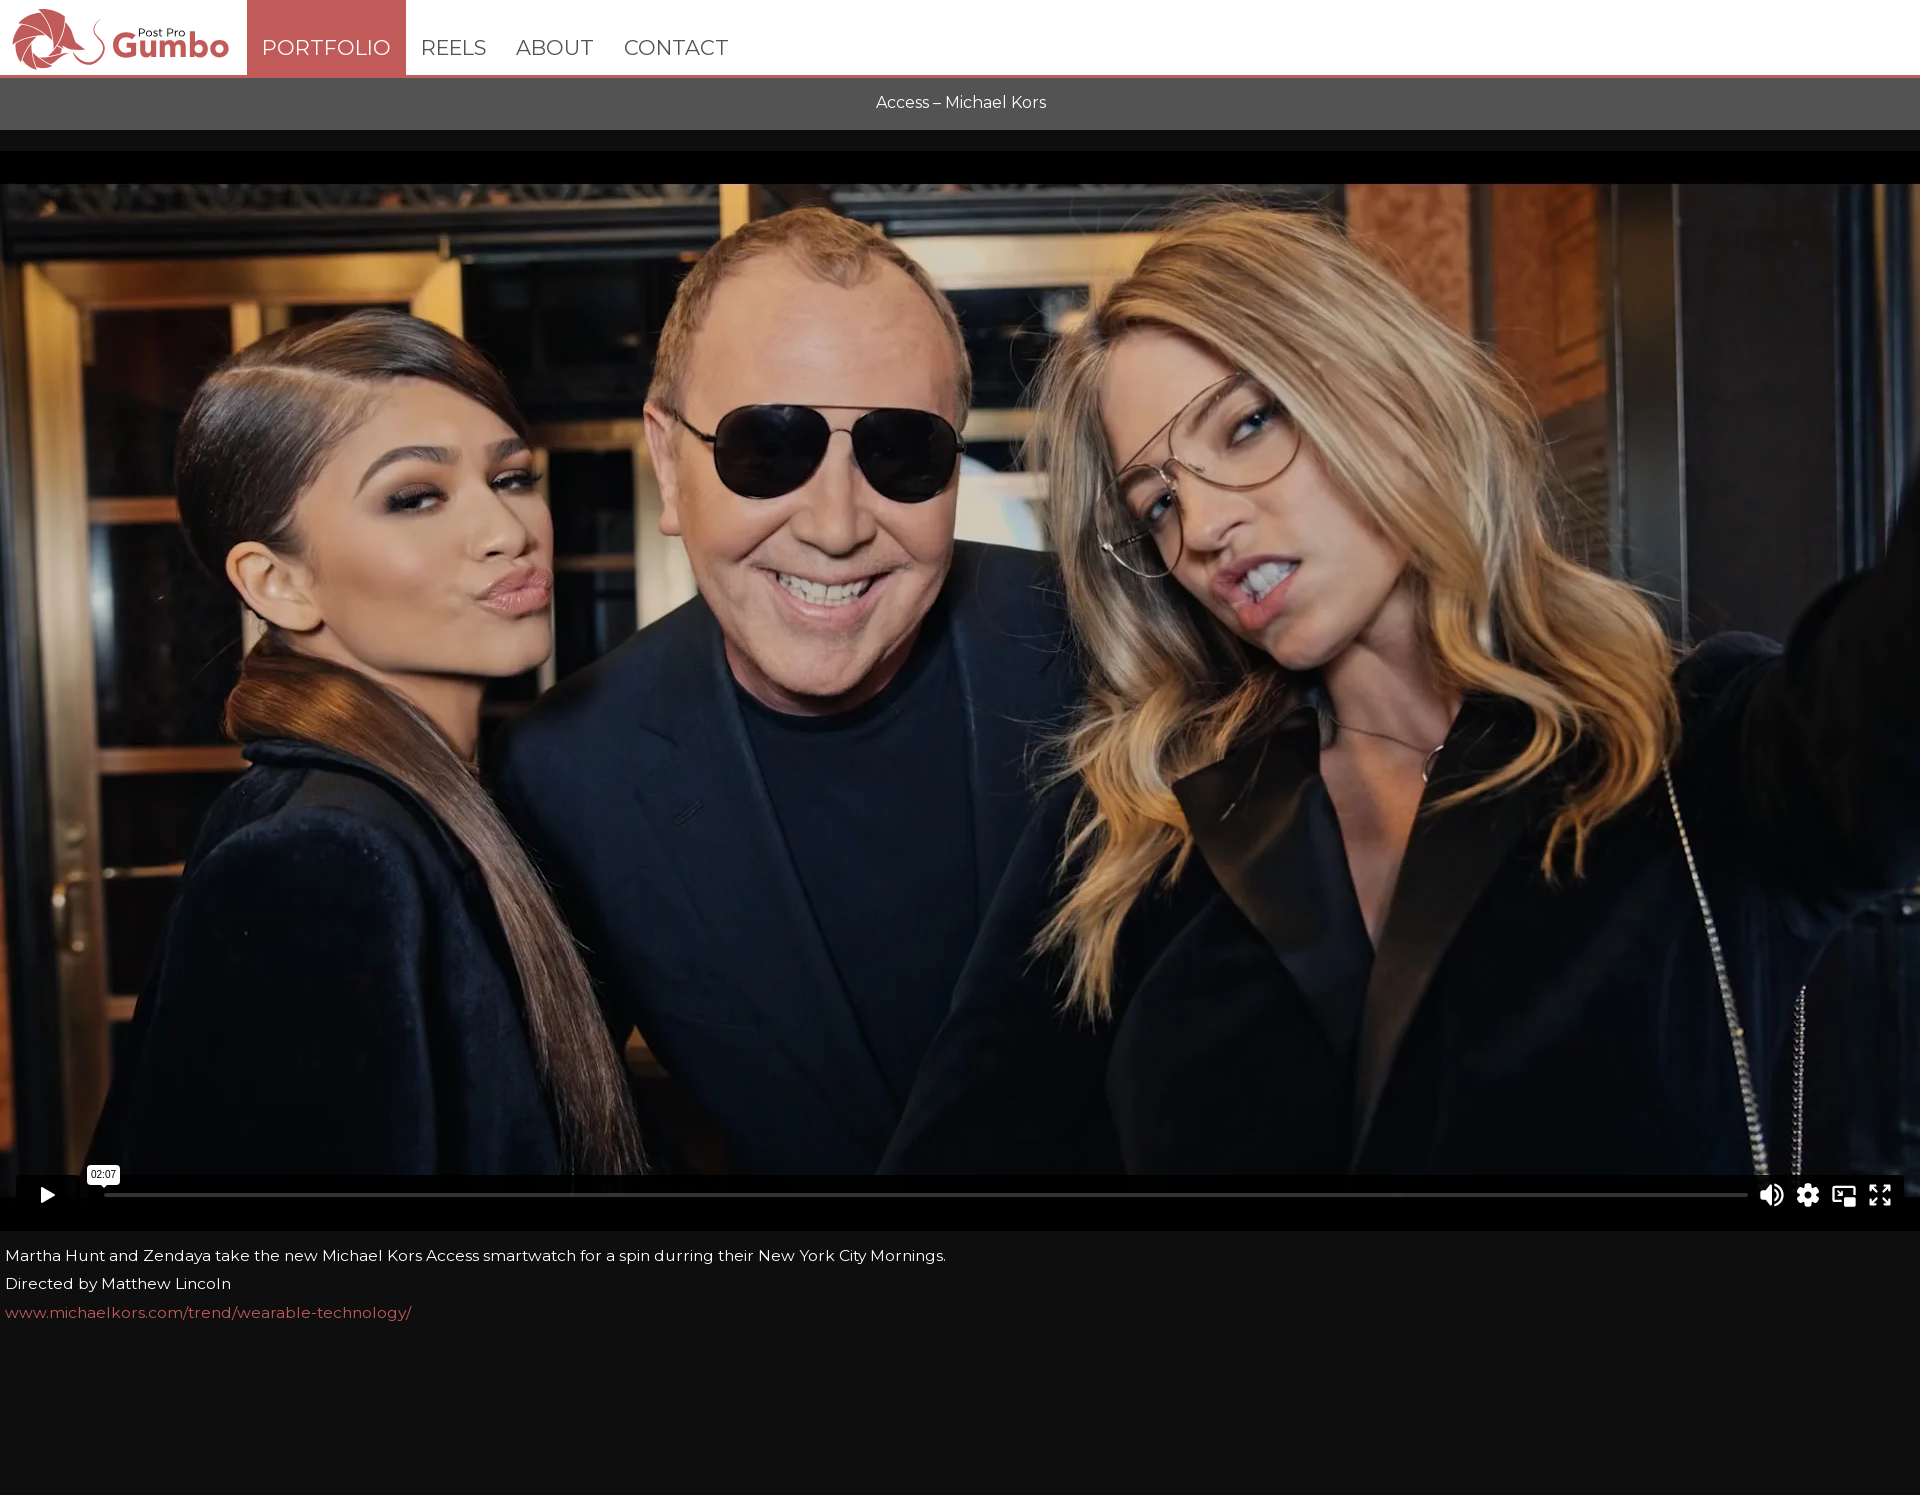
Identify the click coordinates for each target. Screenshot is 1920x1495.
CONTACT (676, 47)
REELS (453, 47)
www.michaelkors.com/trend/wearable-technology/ (208, 1312)
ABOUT (555, 47)
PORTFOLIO (326, 47)
